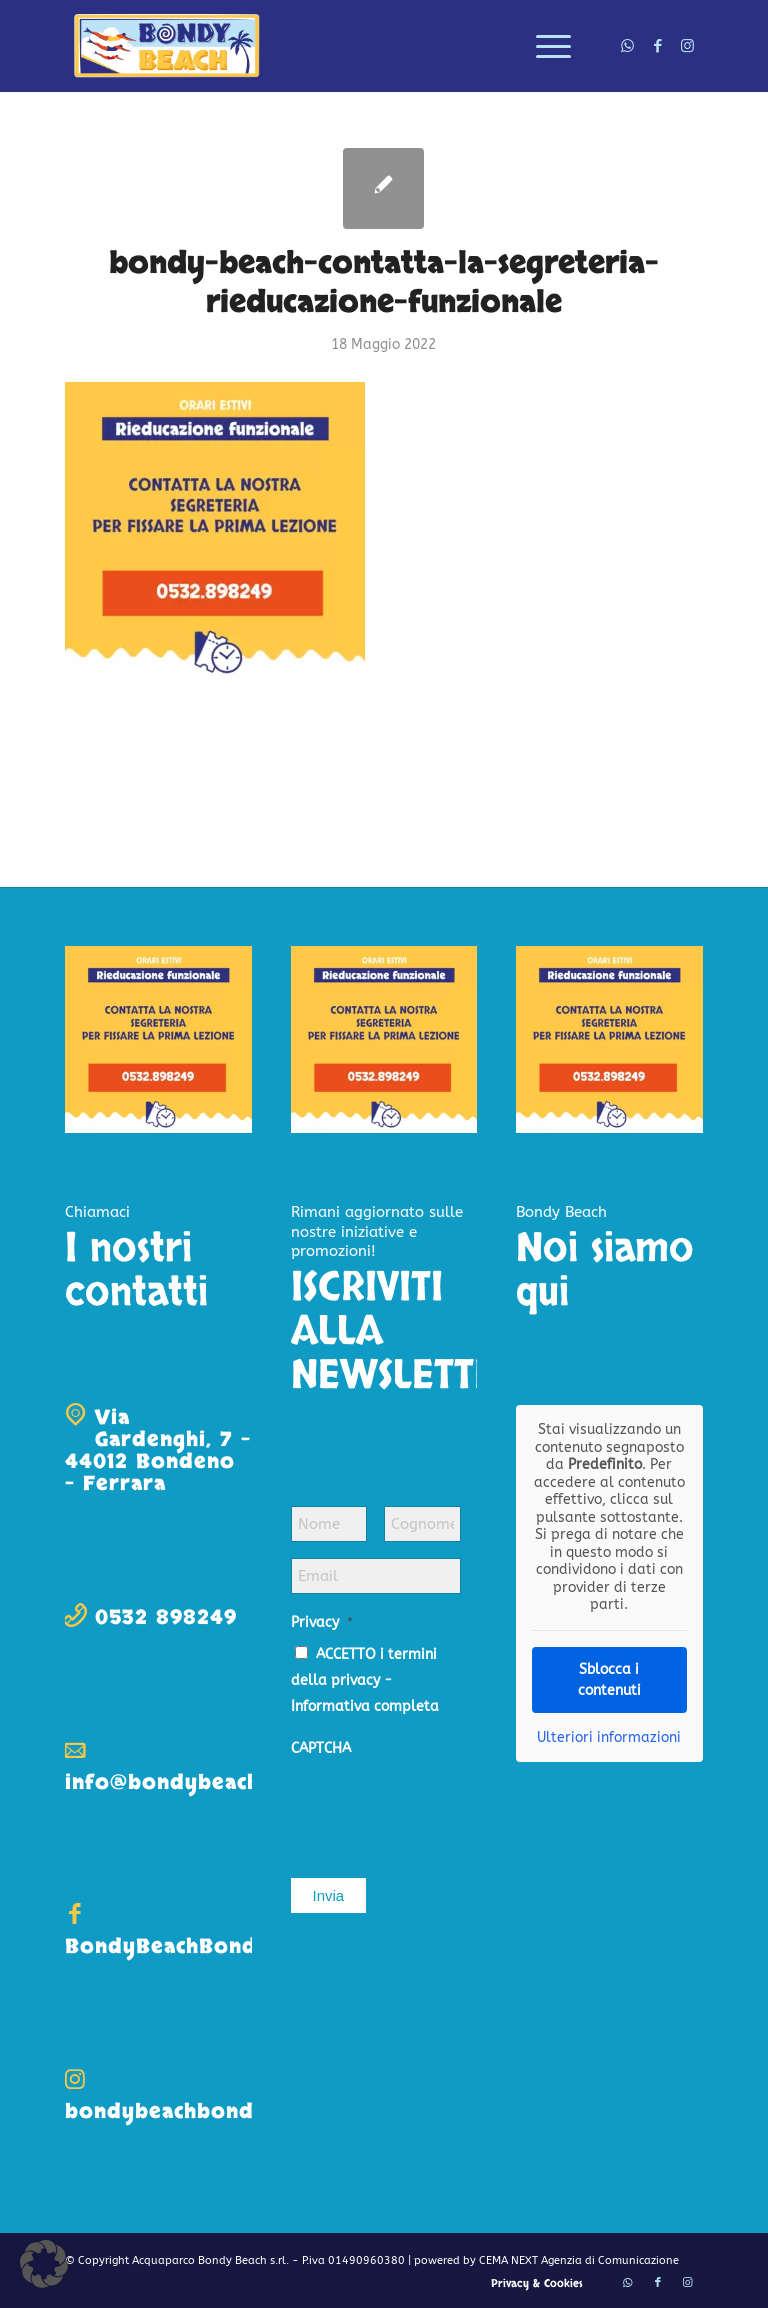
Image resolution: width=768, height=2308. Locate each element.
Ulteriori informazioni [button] (609, 1736)
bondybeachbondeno (180, 2111)
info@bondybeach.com (187, 1782)
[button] (44, 2264)
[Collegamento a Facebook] (658, 46)
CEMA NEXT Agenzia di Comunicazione (579, 2260)
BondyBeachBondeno (181, 1946)
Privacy (322, 1622)
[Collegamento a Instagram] (688, 46)
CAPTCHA (321, 1748)
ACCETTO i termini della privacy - (365, 1680)
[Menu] (543, 46)
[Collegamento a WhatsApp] (628, 46)
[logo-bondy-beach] (167, 46)
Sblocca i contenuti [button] (609, 1679)
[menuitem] (543, 46)
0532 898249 (166, 1617)
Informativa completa (365, 1706)
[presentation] (443, 1807)
